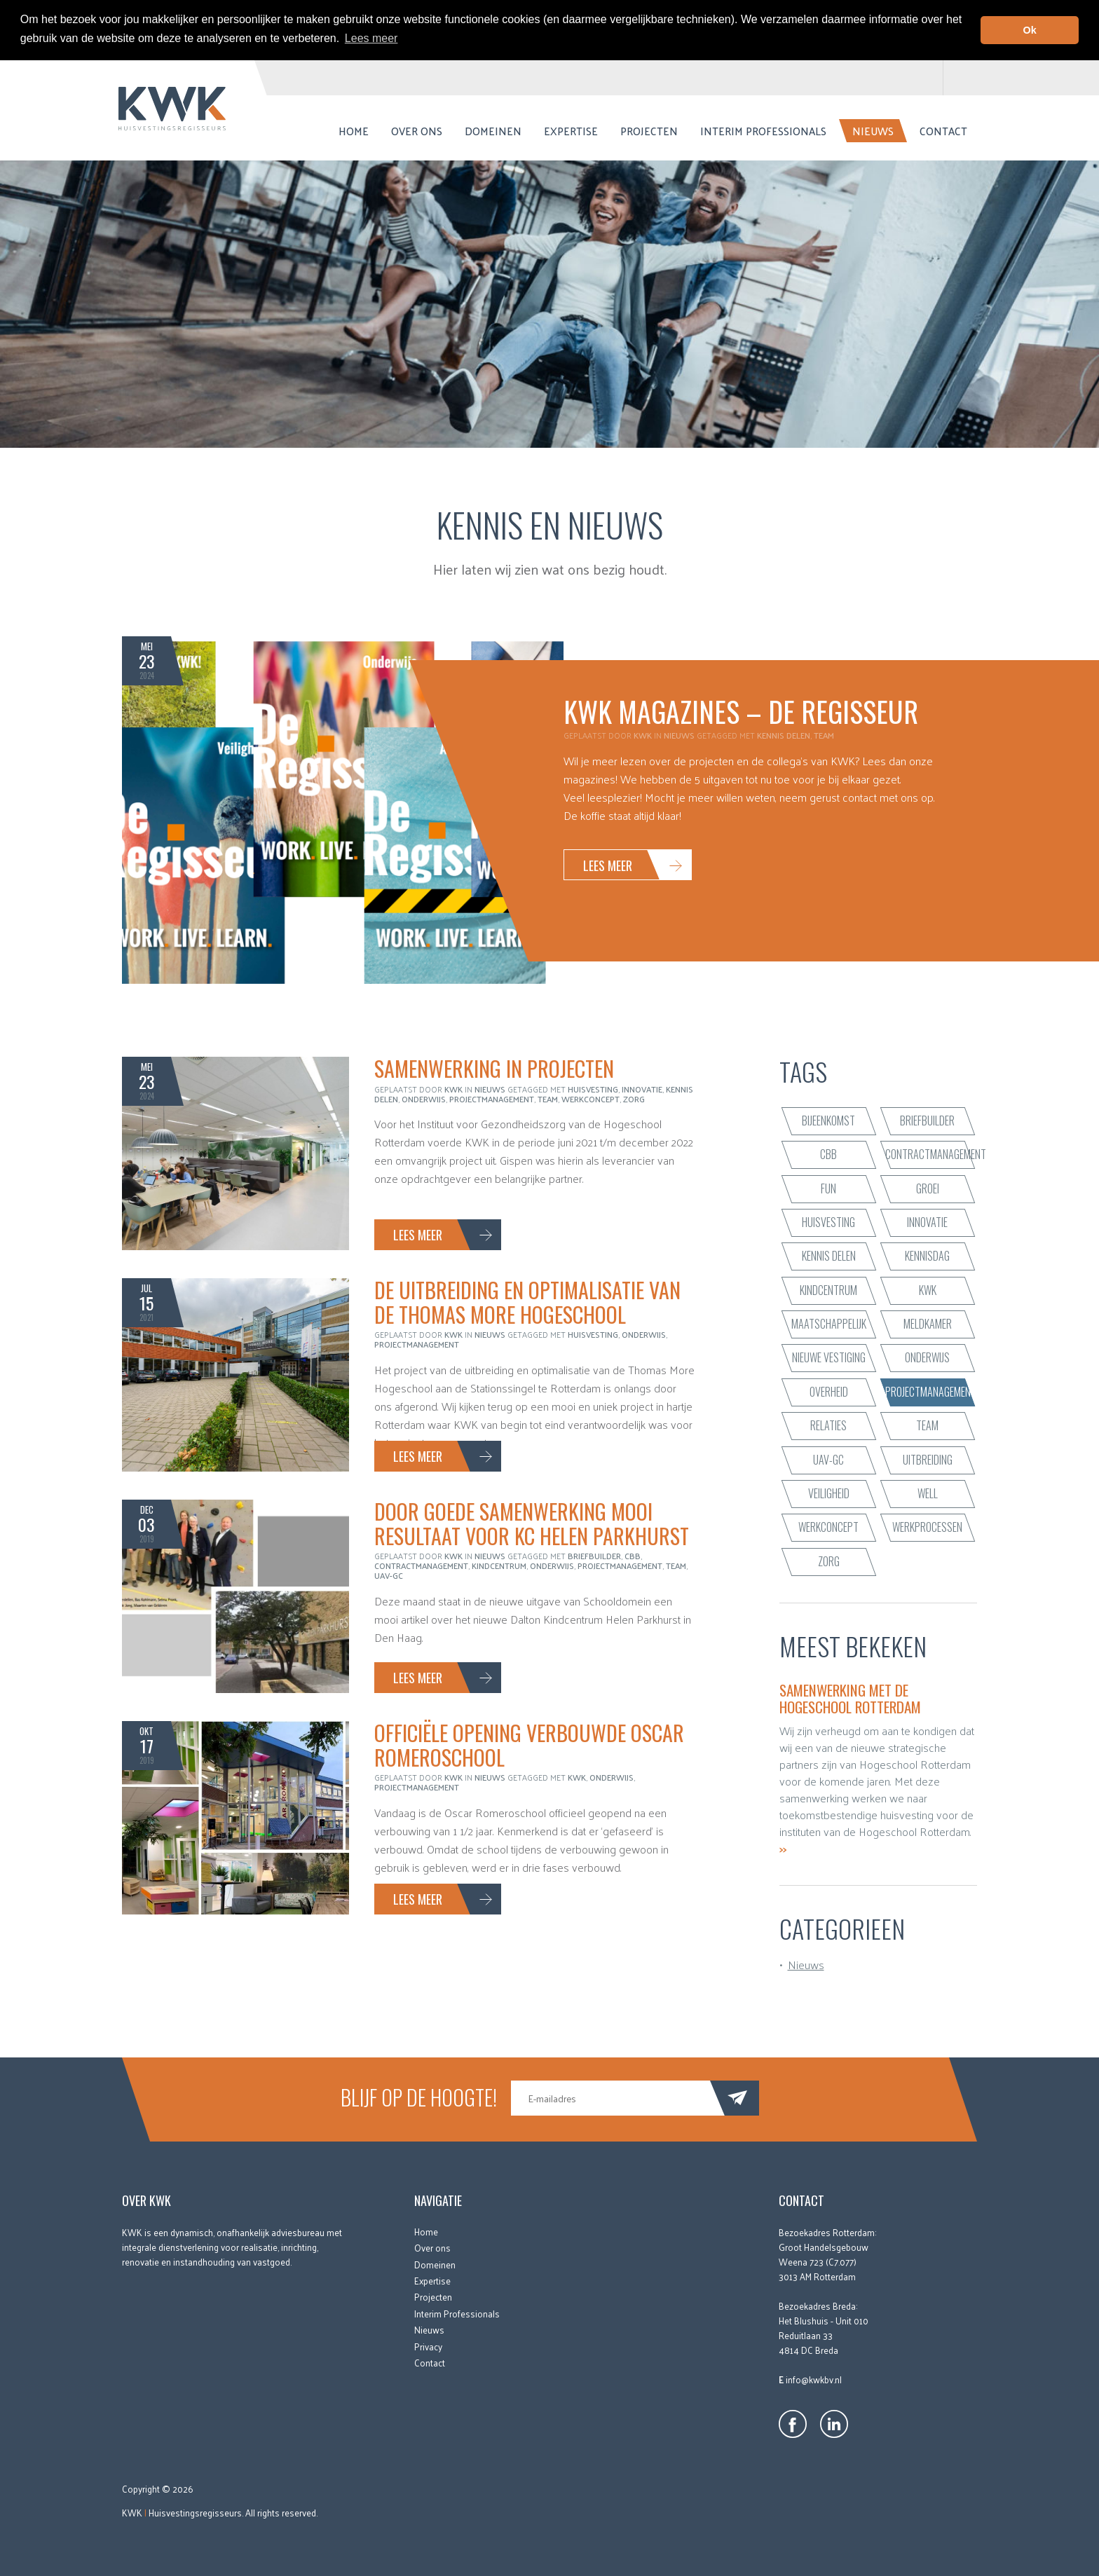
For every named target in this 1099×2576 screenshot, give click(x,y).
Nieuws (873, 130)
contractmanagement (421, 1565)
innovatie (642, 1088)
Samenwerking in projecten (494, 1068)
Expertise (571, 130)
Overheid (829, 1391)
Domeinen (493, 130)
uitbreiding (928, 1459)
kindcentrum (499, 1565)
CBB (632, 1555)
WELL (927, 1492)
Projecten (649, 130)
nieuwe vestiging (829, 1357)
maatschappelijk (828, 1323)
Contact (943, 130)
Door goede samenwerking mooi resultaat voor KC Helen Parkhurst (531, 1523)
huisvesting (593, 1088)
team (824, 735)
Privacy (428, 2346)
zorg (634, 1098)
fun (828, 1187)
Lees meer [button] (371, 38)
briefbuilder (594, 1555)
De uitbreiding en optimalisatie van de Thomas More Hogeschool (527, 1302)
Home (354, 130)
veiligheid (828, 1492)
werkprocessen (927, 1527)
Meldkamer (927, 1323)
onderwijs (424, 1098)
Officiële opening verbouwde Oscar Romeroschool (529, 1745)
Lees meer (607, 865)
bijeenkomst (828, 1119)
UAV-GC (388, 1574)
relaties (828, 1425)
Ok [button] (1030, 30)
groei (927, 1187)
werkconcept (590, 1098)
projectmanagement (491, 1098)
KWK (577, 1777)
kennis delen (783, 735)
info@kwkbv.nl (814, 2379)
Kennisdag (927, 1255)
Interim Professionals (763, 130)
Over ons (416, 130)
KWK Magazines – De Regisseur (741, 711)
